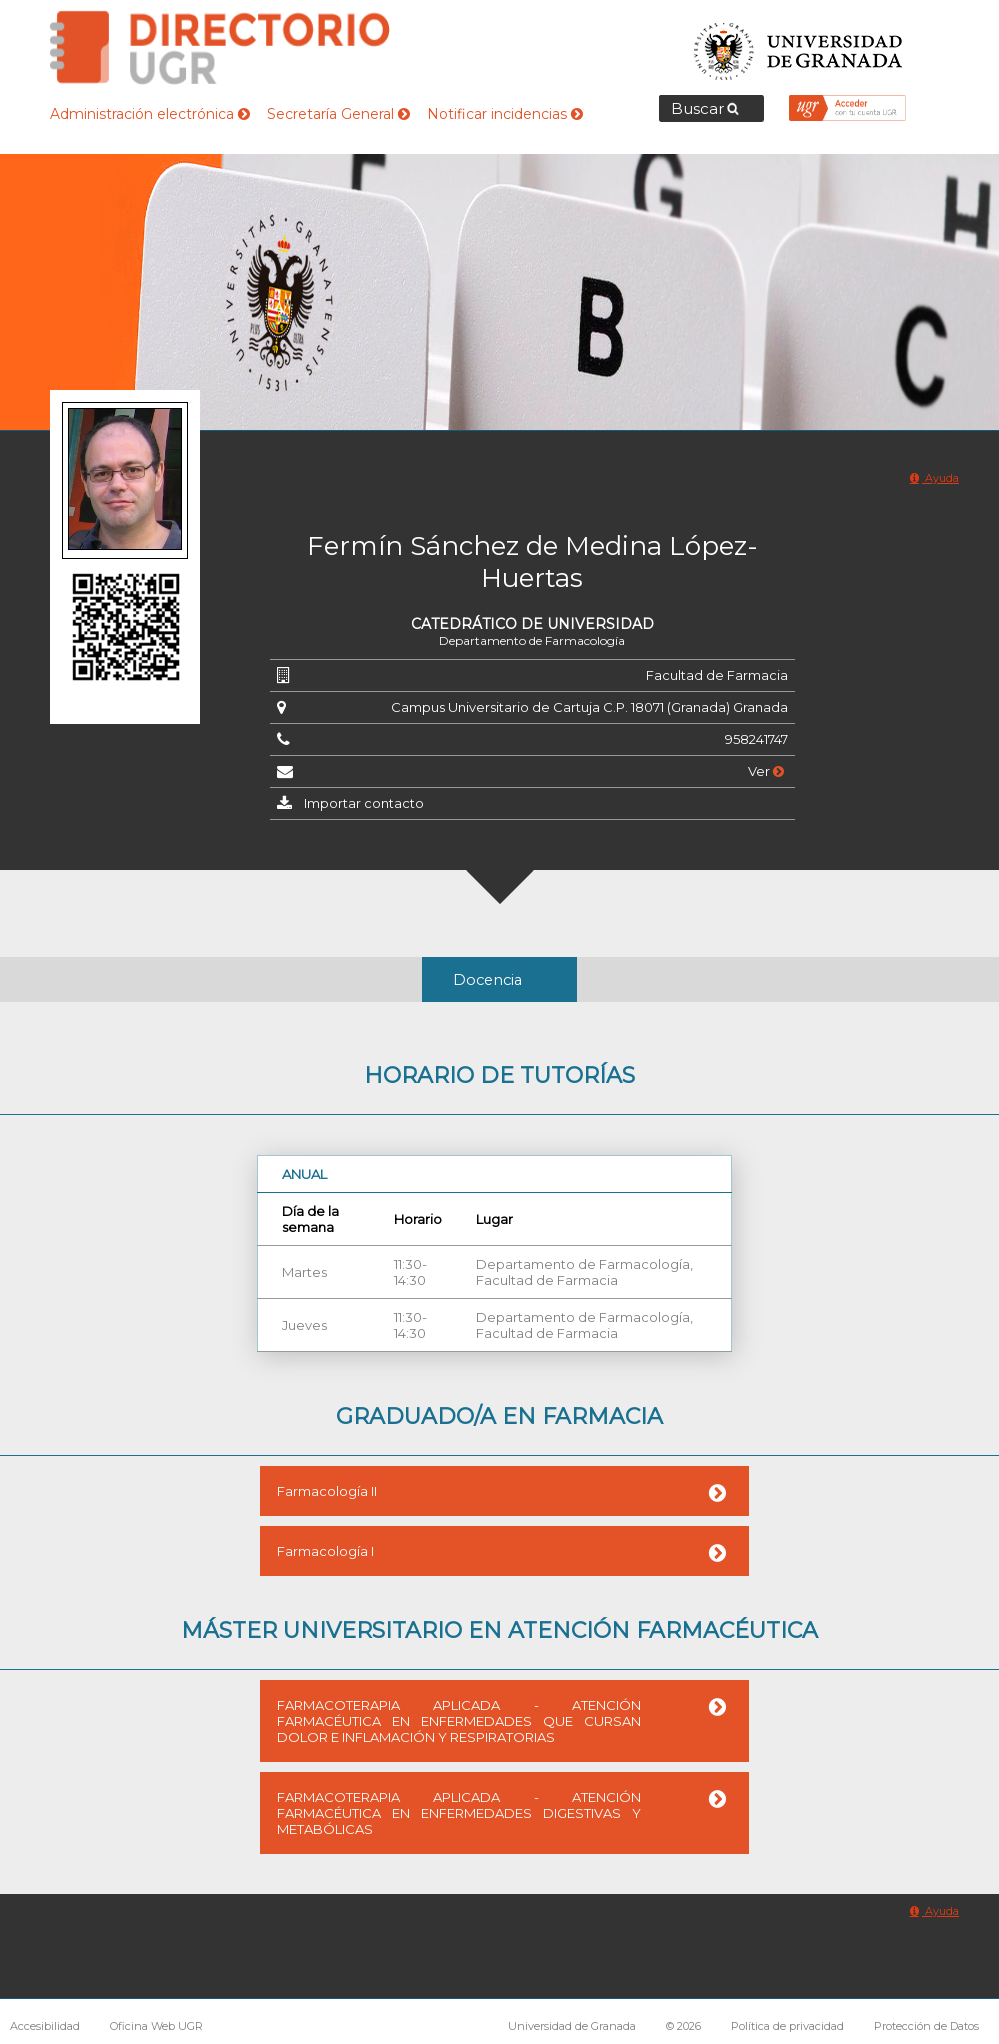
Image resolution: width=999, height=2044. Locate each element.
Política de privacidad (787, 2026)
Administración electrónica (150, 114)
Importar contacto (364, 803)
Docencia (487, 980)
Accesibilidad (45, 2026)
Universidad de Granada (799, 45)
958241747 (756, 739)
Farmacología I (325, 1551)
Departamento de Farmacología (532, 640)
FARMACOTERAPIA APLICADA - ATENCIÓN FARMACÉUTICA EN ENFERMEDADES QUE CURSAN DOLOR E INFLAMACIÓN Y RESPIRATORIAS (459, 1721)
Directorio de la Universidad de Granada (220, 47)
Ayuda (934, 478)
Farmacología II (327, 1491)
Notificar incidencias (505, 114)
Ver (766, 771)
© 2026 (683, 2026)
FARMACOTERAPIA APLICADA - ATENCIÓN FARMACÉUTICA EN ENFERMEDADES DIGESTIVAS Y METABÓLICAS (459, 1813)
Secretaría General (338, 114)
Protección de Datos (926, 2026)
